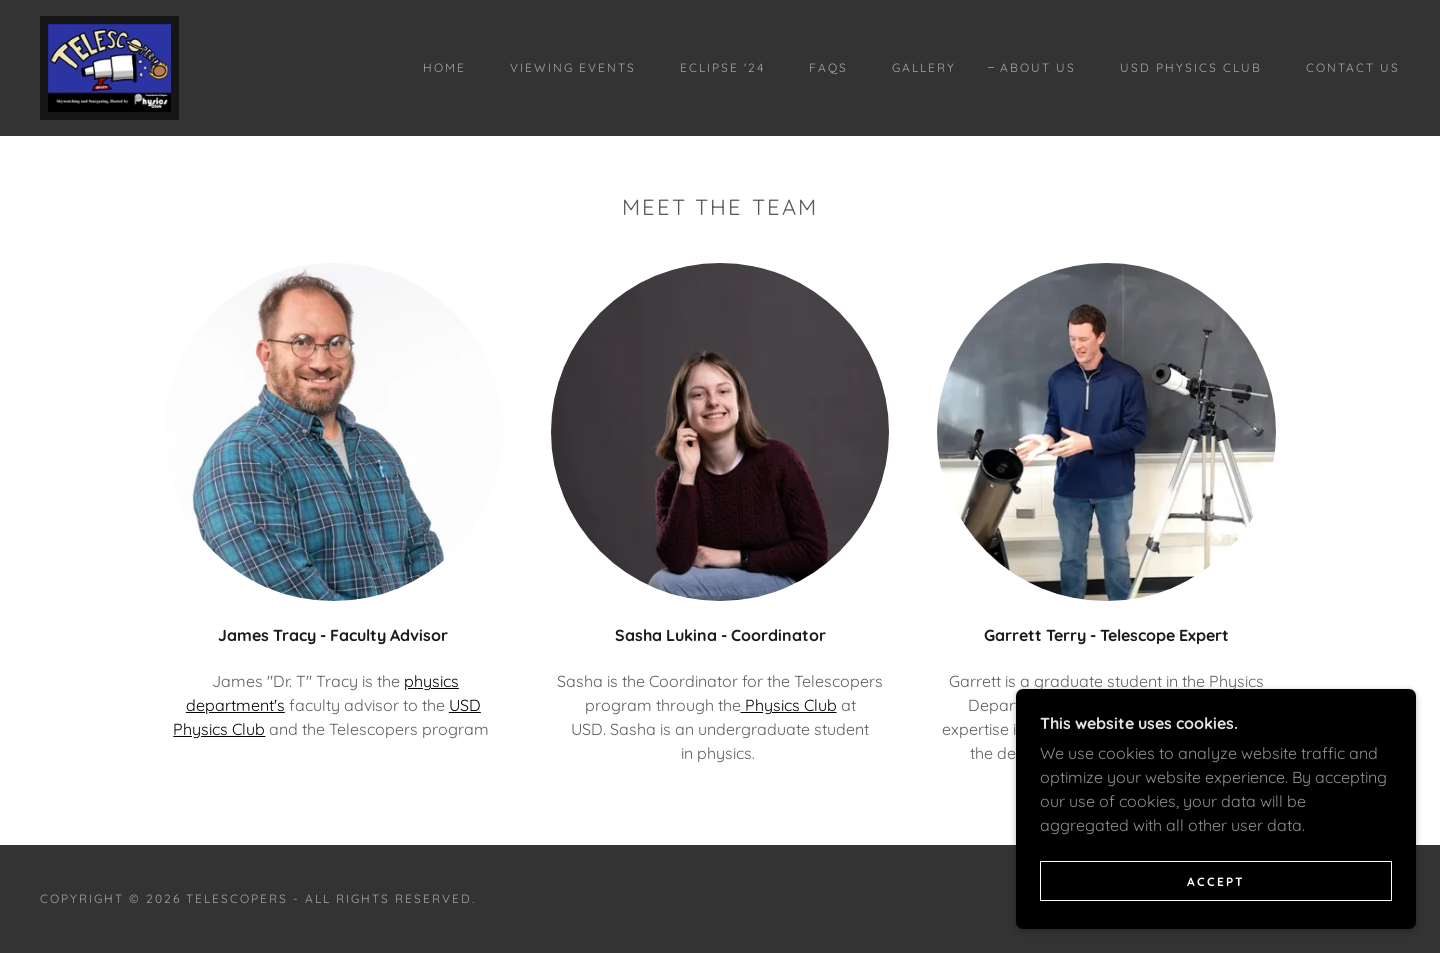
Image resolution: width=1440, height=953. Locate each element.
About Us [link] (1038, 67)
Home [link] (444, 67)
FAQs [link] (828, 67)
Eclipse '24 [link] (722, 67)
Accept (1216, 922)
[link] (109, 66)
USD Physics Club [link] (1191, 67)
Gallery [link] (924, 67)
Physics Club (789, 705)
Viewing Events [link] (573, 67)
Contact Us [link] (1353, 67)
